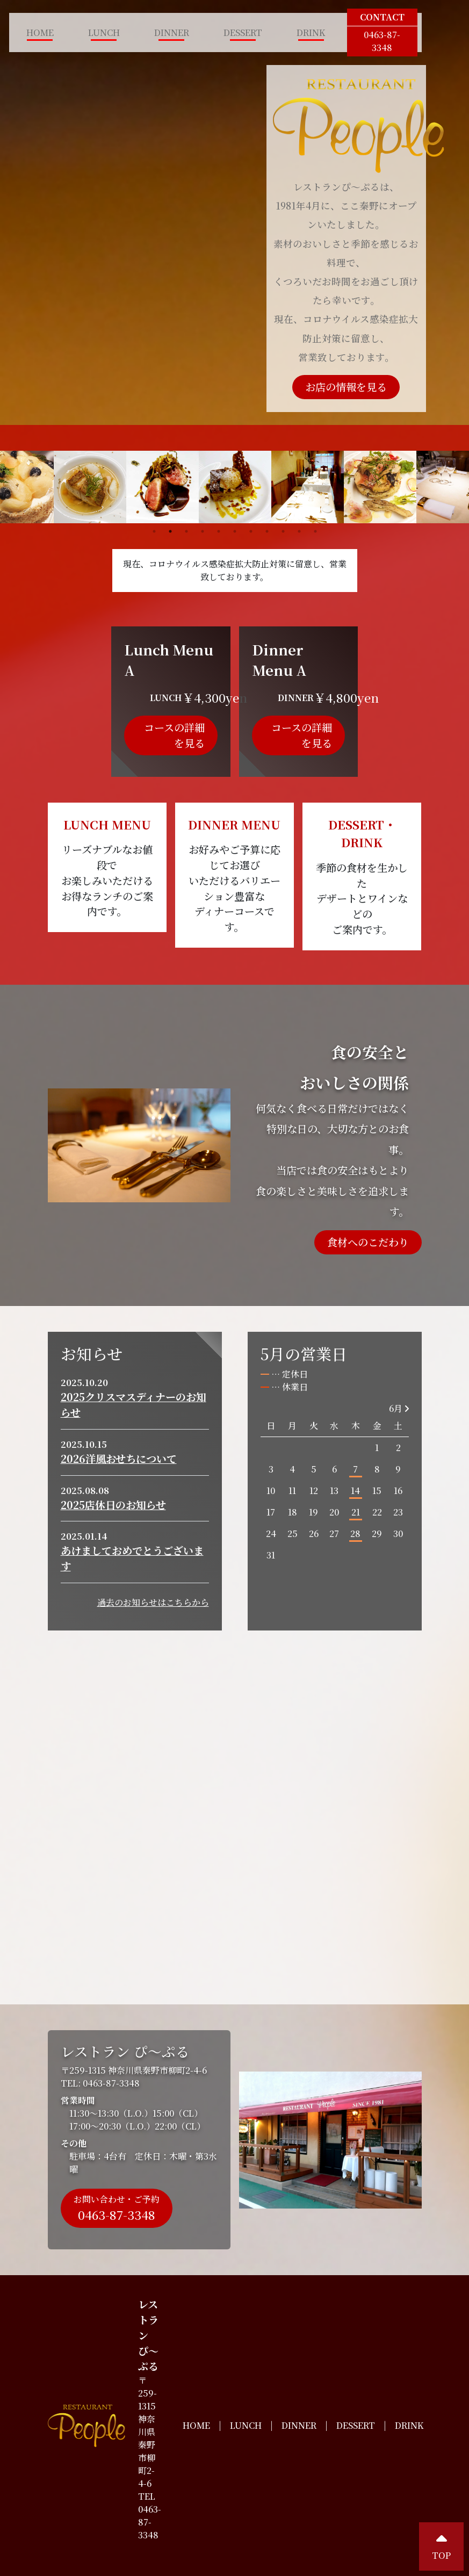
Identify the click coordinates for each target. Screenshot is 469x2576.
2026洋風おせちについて (119, 1458)
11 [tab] (315, 531)
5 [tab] (218, 531)
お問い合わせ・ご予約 (117, 2208)
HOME (40, 32)
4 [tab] (202, 531)
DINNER (171, 32)
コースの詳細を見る (174, 735)
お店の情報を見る (346, 386)
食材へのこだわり (368, 1242)
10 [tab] (299, 531)
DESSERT (242, 32)
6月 (399, 1408)
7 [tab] (251, 531)
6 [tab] (234, 531)
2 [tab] (170, 531)
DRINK (311, 32)
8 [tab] (267, 531)
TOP (441, 2546)
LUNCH (104, 32)
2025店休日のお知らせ (113, 1504)
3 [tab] (186, 531)
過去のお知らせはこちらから (153, 1602)
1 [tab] (154, 531)
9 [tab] (283, 531)
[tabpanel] (235, 487)
